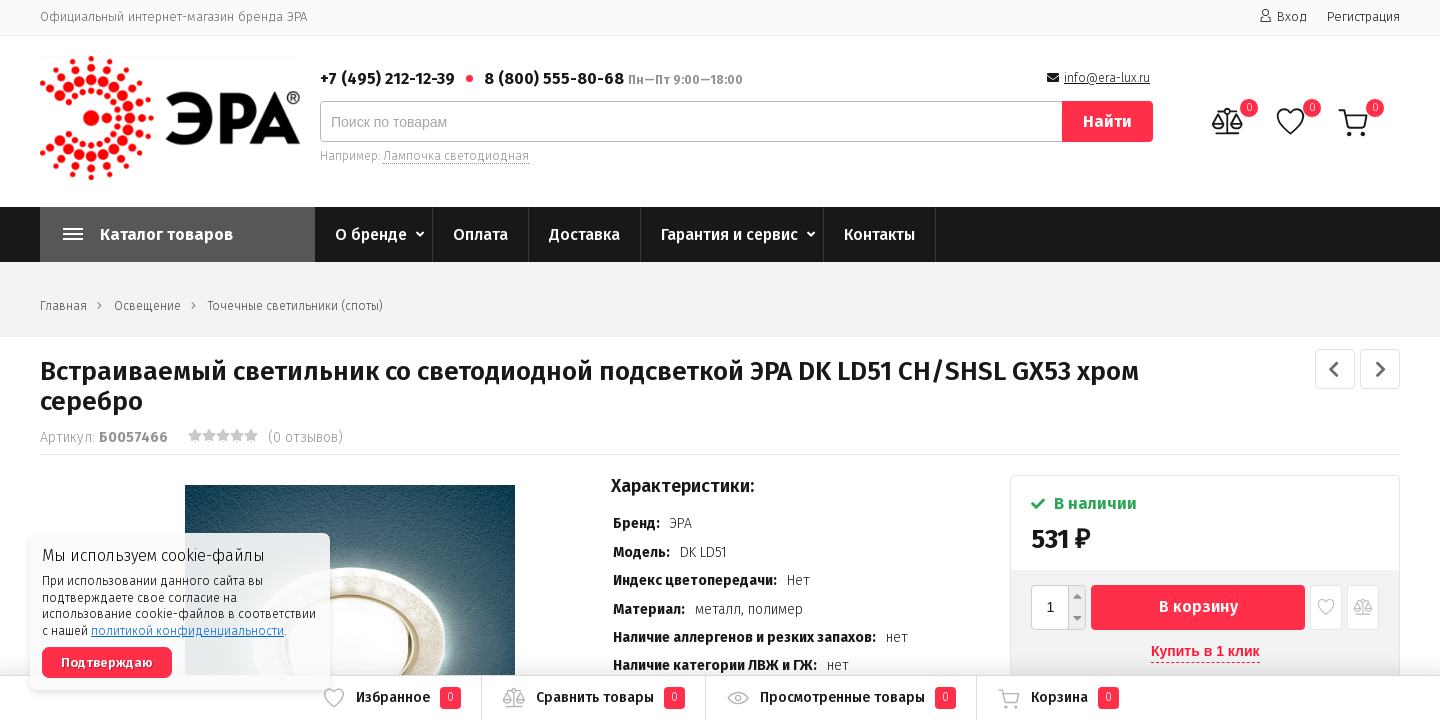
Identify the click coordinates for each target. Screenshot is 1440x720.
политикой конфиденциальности (187, 631)
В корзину (1198, 606)
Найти (1107, 121)
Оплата (480, 234)
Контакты (879, 234)
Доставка (584, 234)
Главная (63, 306)
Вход (1283, 16)
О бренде (371, 234)
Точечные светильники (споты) (295, 306)
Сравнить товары (593, 698)
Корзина (1058, 698)
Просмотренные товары (841, 698)
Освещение (147, 306)
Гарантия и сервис (729, 234)
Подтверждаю (107, 662)
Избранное (391, 698)
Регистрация (1363, 16)
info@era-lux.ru (1107, 78)
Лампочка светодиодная (456, 156)
